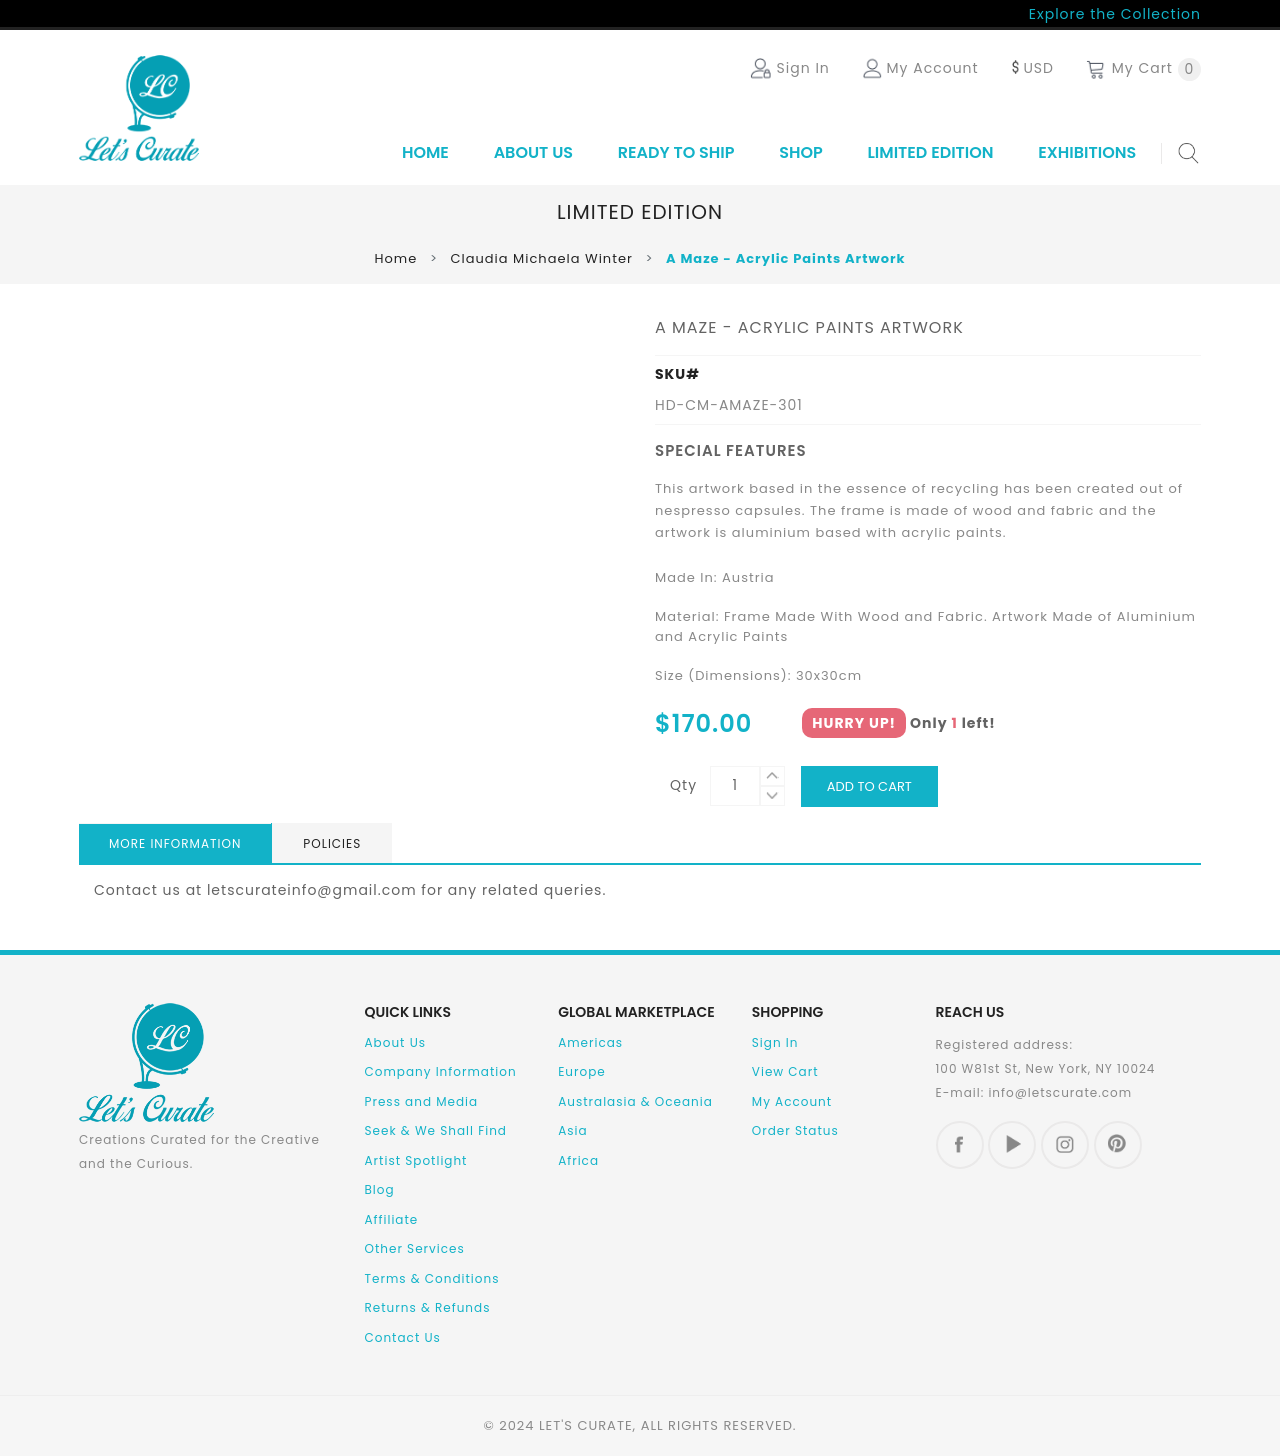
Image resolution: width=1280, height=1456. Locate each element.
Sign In (775, 1042)
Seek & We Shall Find (436, 1130)
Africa (578, 1160)
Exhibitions (1087, 152)
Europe (582, 1071)
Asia (572, 1130)
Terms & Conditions (432, 1278)
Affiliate (392, 1219)
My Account (792, 1101)
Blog (380, 1189)
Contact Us (403, 1337)
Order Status (795, 1130)
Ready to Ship (676, 152)
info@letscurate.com (1060, 1092)
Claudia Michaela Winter (541, 258)
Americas (590, 1042)
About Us (533, 152)
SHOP (801, 152)
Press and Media (422, 1101)
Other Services (415, 1248)
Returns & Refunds (428, 1307)
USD (1031, 68)
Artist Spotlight (416, 1160)
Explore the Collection (1115, 14)
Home (425, 152)
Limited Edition (931, 152)
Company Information (441, 1071)
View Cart (785, 1071)
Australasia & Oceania (635, 1101)
